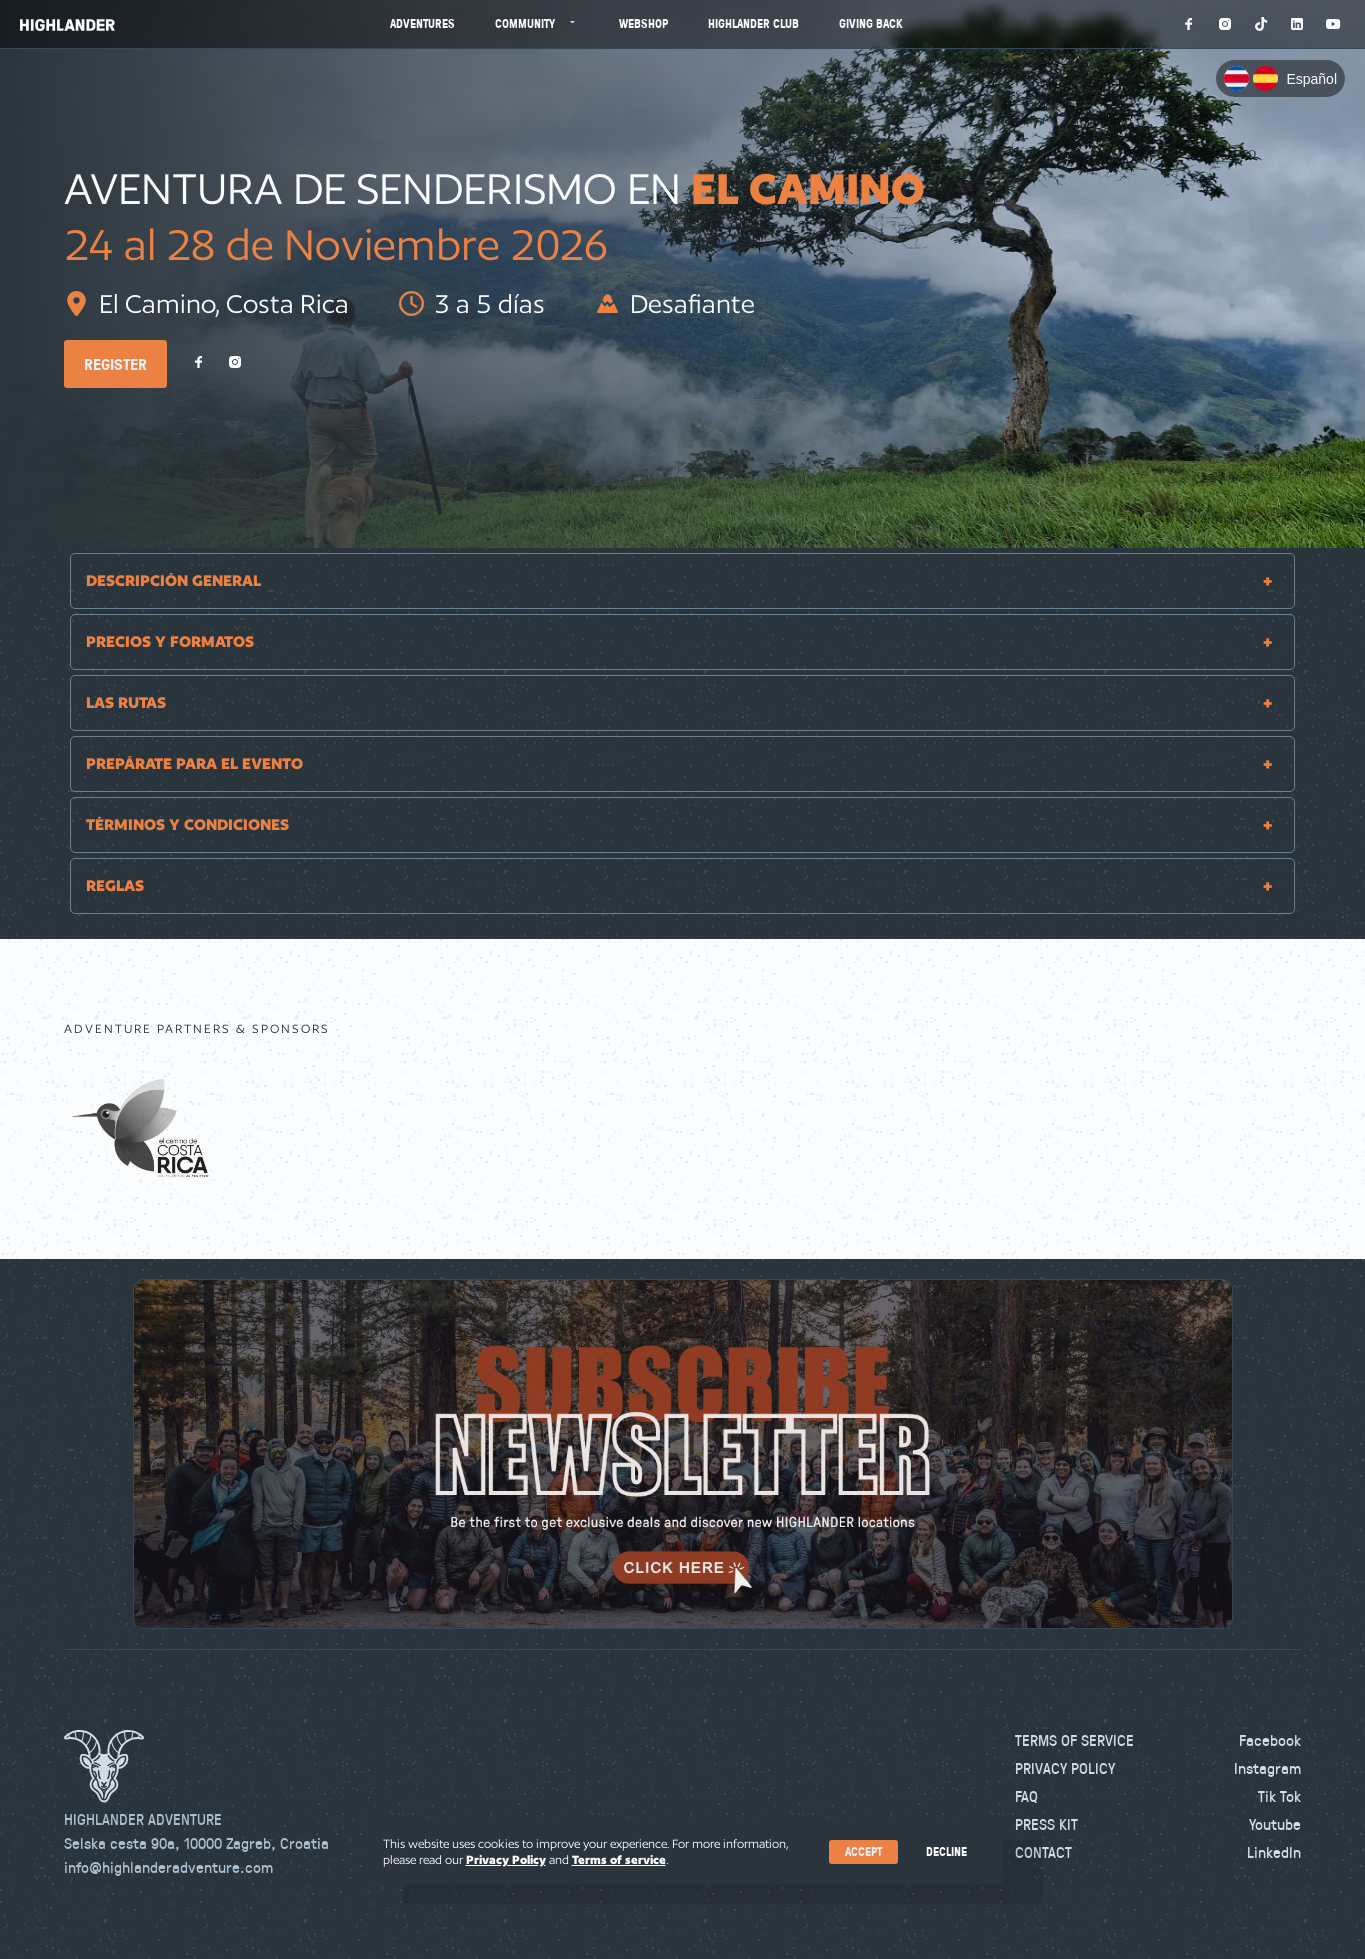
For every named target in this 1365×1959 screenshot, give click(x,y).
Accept (863, 1851)
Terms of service (619, 1859)
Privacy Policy (1065, 1768)
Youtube (1275, 1824)
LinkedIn (1274, 1852)
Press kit (1046, 1824)
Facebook (1270, 1740)
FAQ (1026, 1796)
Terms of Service (1074, 1740)
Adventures (422, 23)
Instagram (1267, 1768)
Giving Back (871, 23)
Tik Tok (1279, 1796)
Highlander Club (753, 23)
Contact (1043, 1852)
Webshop (643, 23)
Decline (946, 1851)
